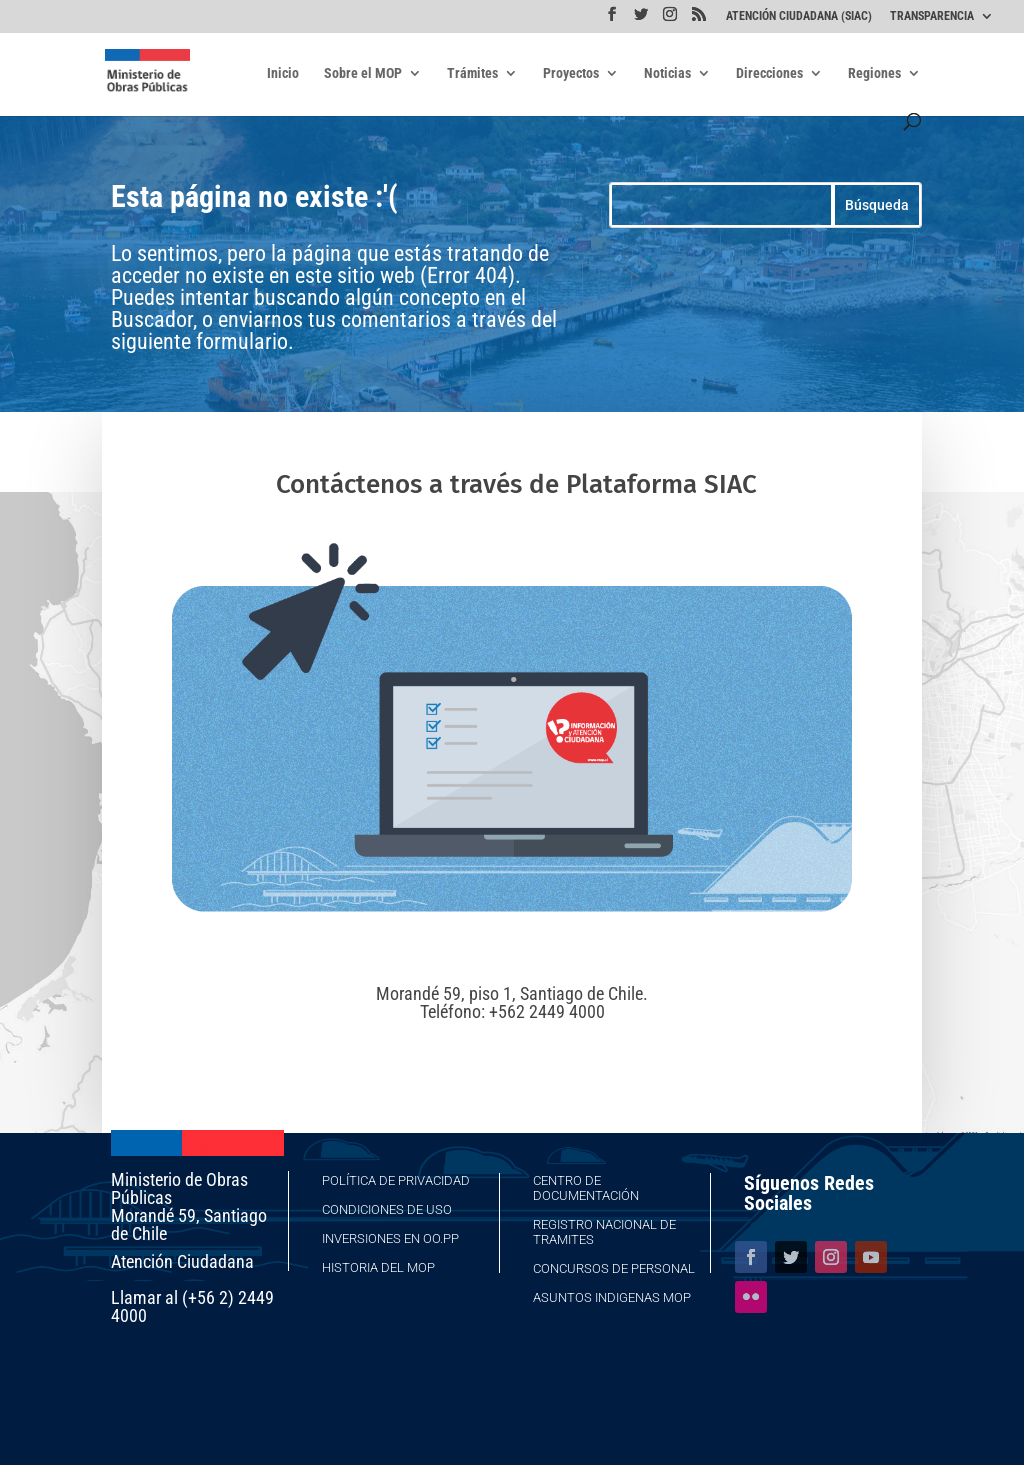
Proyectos (571, 73)
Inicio (283, 73)
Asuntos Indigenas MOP (612, 1297)
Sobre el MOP (363, 73)
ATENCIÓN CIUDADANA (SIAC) (799, 16)
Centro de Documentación (586, 1188)
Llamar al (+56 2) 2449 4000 (192, 1306)
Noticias (667, 73)
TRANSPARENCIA (932, 16)
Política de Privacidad (396, 1180)
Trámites (472, 73)
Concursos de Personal (614, 1268)
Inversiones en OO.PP (390, 1238)
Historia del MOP (378, 1267)
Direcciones (769, 73)
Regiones (874, 73)
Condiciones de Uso (387, 1209)
